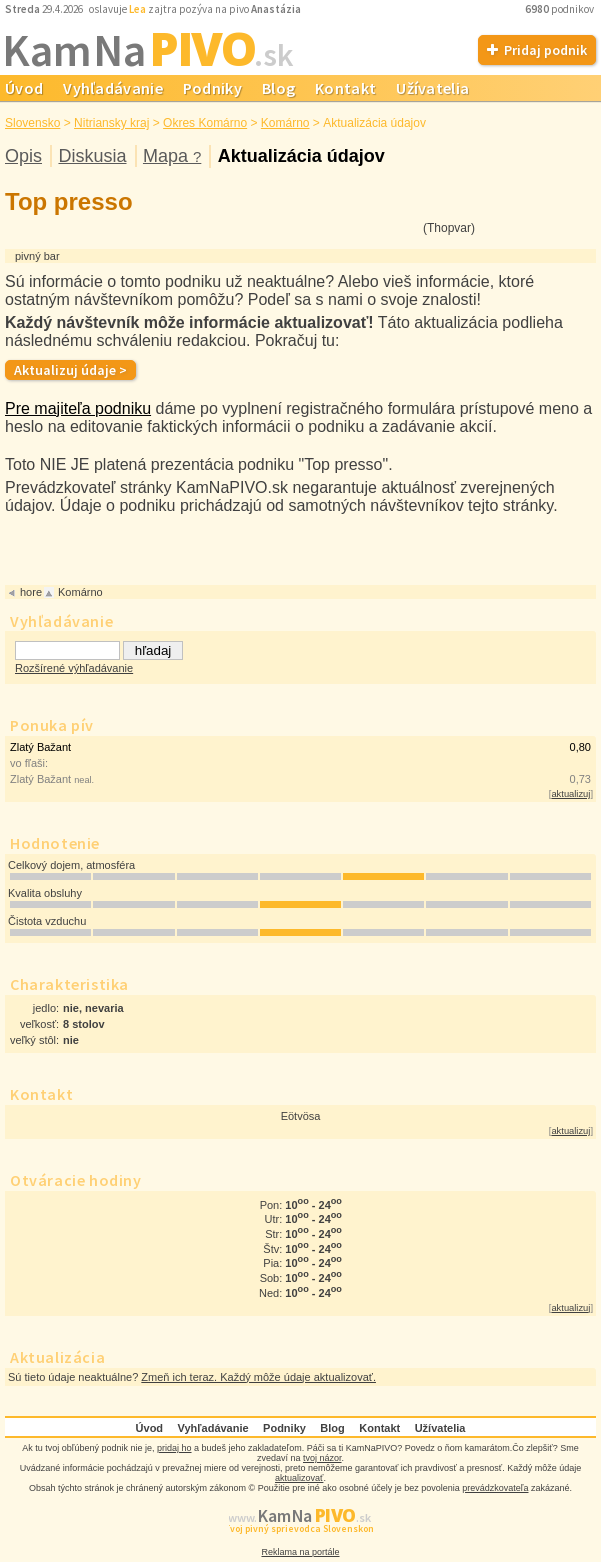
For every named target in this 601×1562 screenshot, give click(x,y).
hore (31, 592)
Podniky (212, 88)
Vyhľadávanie (113, 88)
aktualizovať (299, 1478)
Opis (23, 156)
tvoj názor (322, 1458)
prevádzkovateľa (495, 1488)
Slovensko (32, 123)
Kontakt (345, 88)
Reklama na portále (300, 1552)
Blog (278, 88)
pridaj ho (174, 1448)
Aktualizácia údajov (301, 156)
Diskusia (92, 156)
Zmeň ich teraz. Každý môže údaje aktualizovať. (258, 1377)
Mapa (172, 156)
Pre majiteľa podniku (78, 408)
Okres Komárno (205, 123)
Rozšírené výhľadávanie (74, 668)
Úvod (150, 1428)
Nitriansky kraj (111, 123)
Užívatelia (432, 88)
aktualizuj (570, 794)
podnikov (560, 9)
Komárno (285, 123)
